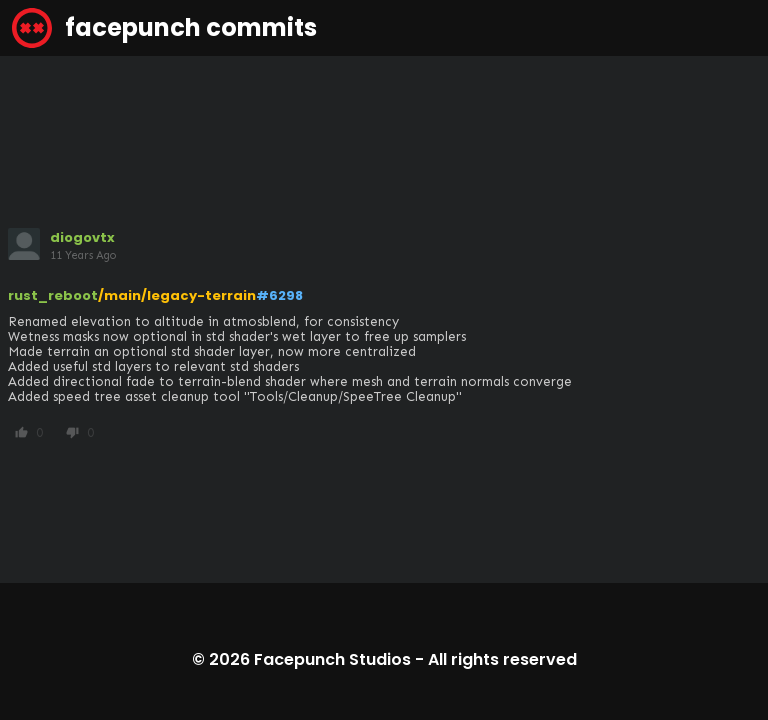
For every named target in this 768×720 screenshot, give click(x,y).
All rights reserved (502, 659)
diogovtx (82, 237)
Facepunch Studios (332, 659)
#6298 (279, 295)
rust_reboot (53, 295)
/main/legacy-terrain (177, 295)
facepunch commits (164, 28)
